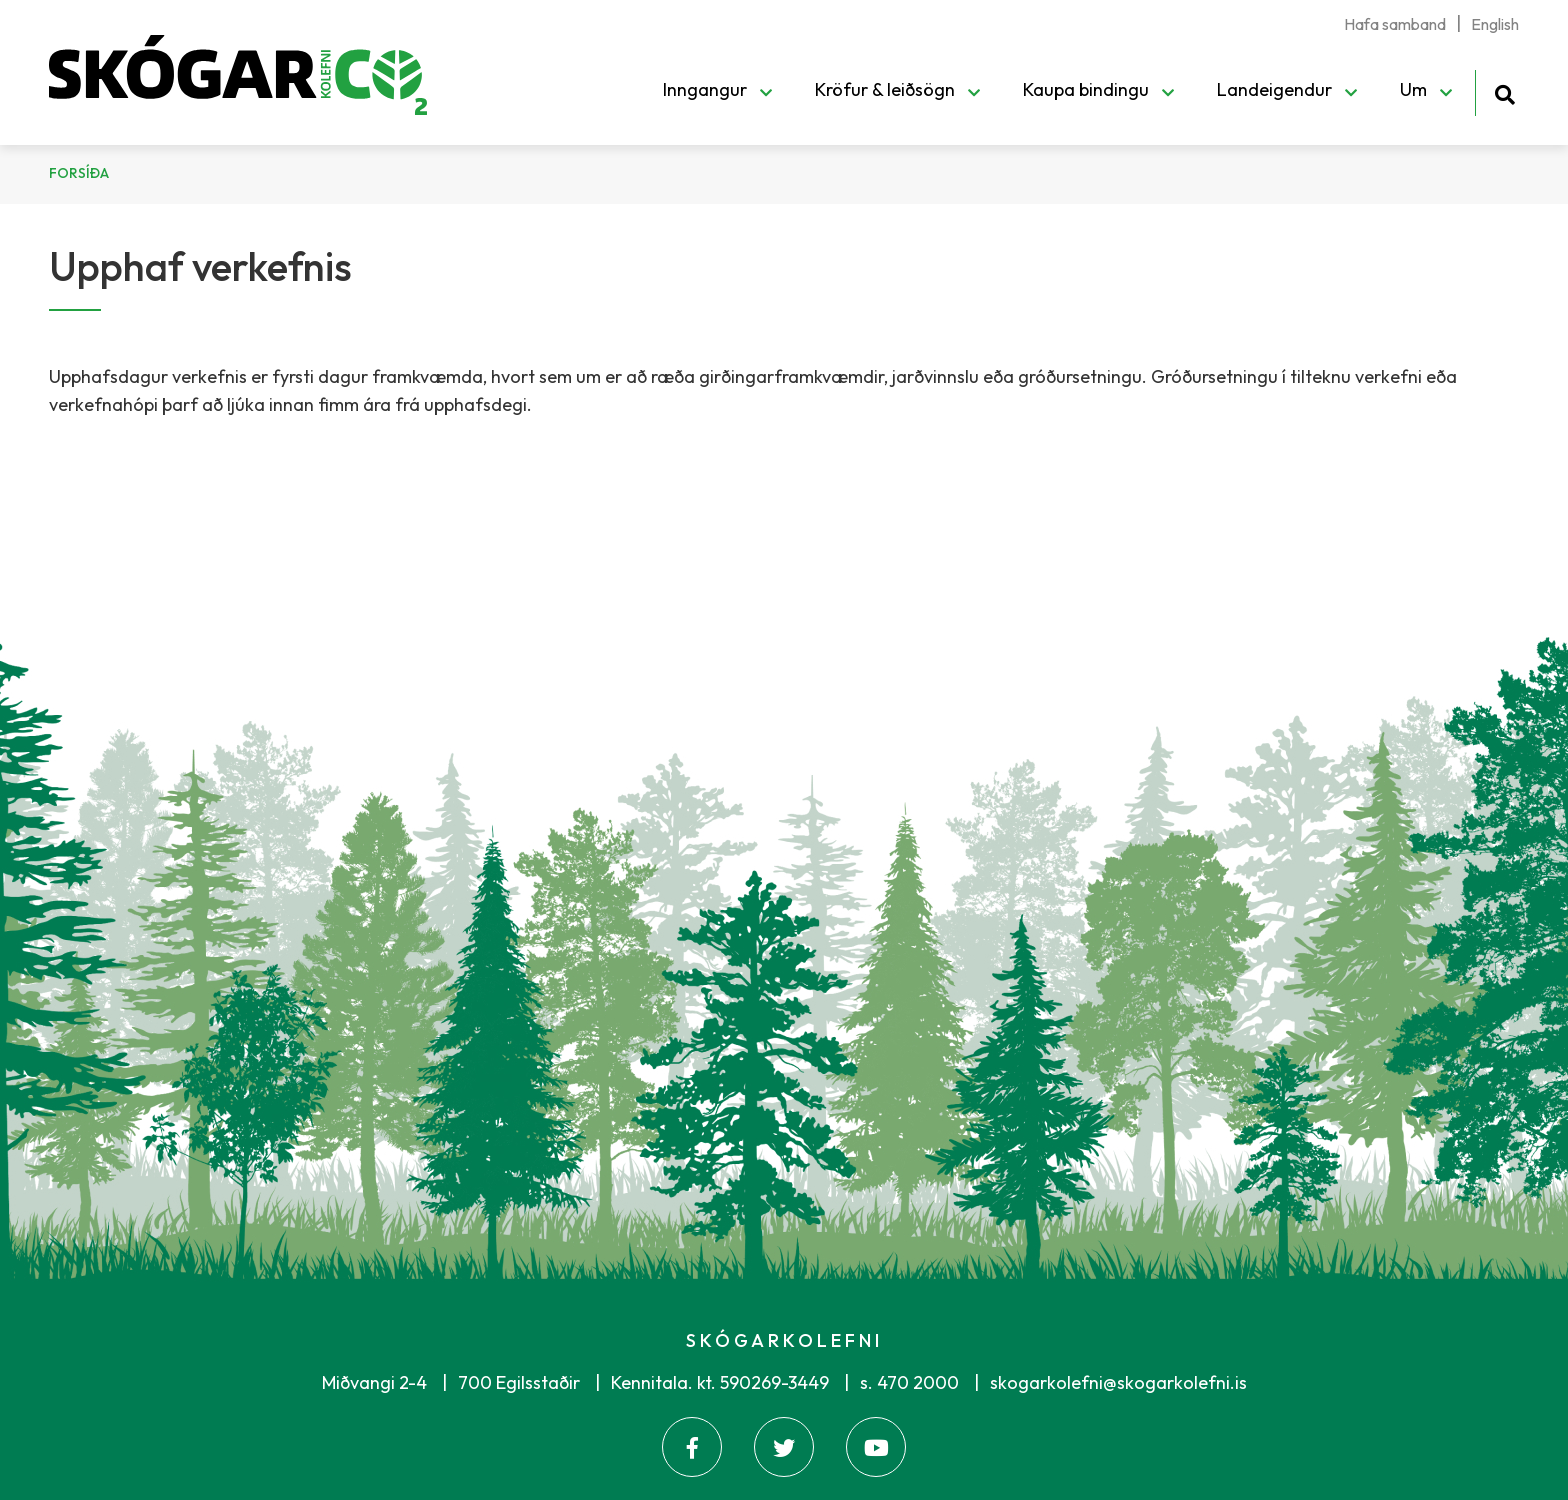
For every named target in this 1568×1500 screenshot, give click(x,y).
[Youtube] (876, 1447)
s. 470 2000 (909, 1382)
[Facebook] (692, 1447)
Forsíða (79, 173)
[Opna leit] (1504, 91)
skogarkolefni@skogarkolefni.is (1118, 1382)
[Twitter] (784, 1447)
